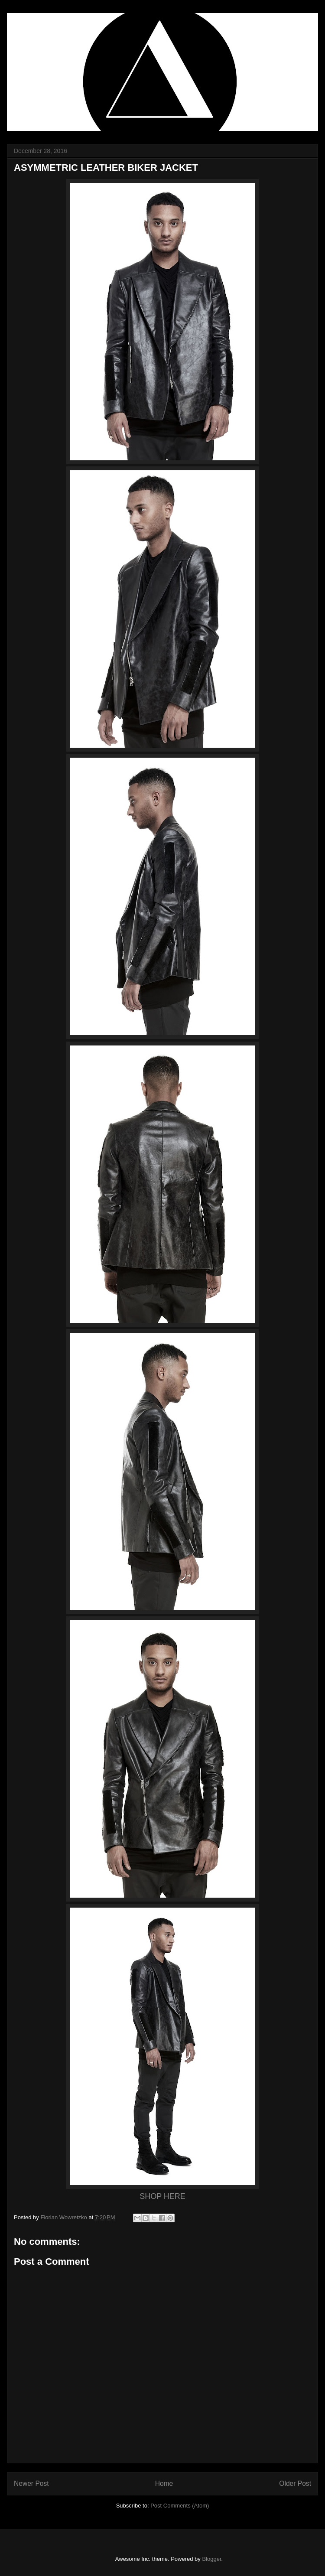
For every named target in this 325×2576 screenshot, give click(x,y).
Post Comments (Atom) (179, 2505)
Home (164, 2483)
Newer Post (31, 2483)
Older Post (295, 2483)
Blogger (211, 2559)
